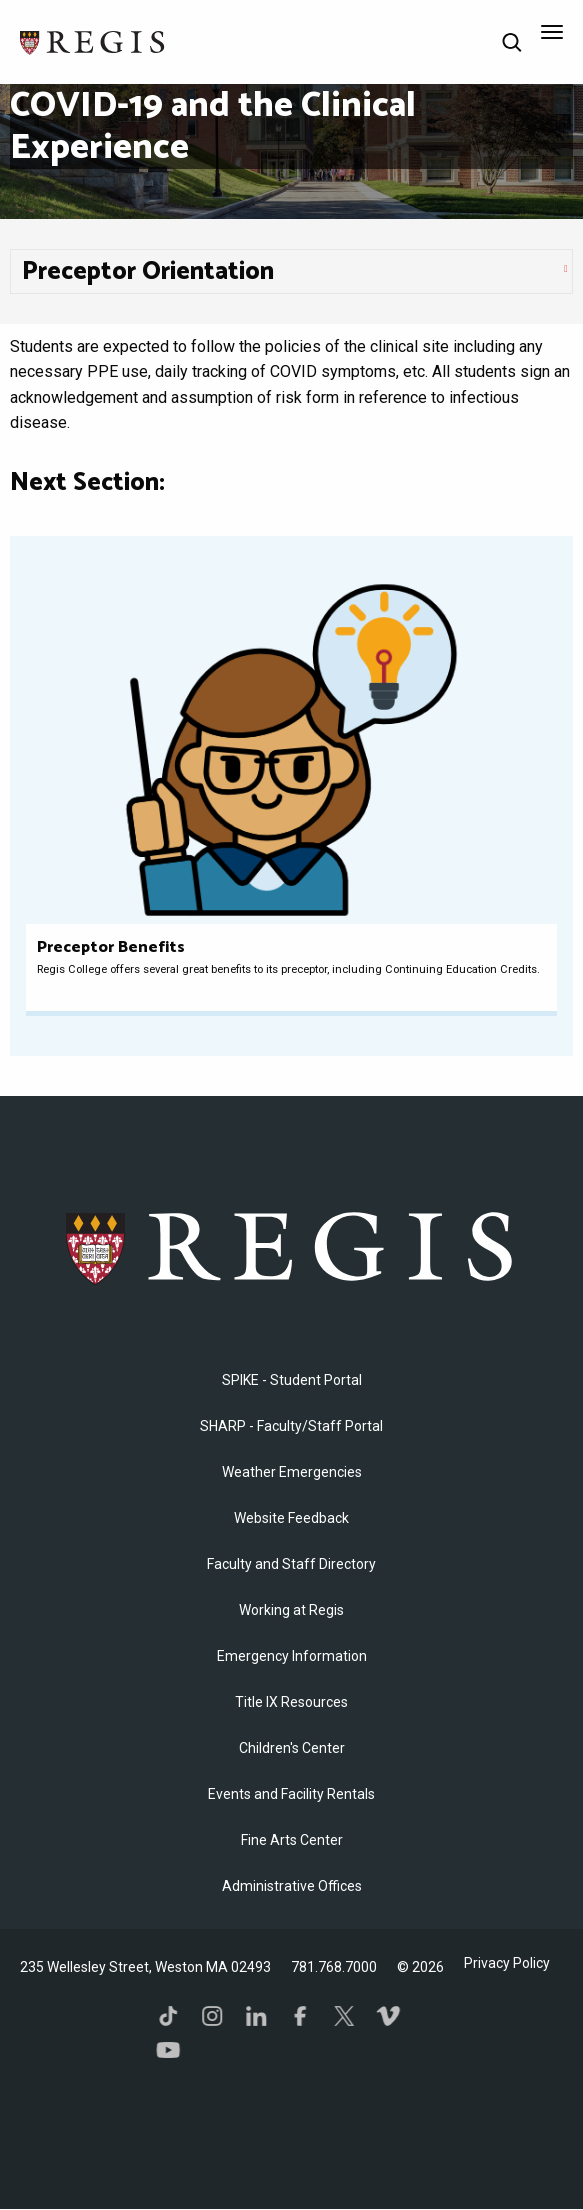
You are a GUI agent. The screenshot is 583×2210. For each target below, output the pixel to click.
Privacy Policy (507, 1963)
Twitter (344, 2016)
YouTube (168, 2050)
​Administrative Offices (292, 1886)
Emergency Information (292, 1656)
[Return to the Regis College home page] (93, 40)
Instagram (212, 2016)
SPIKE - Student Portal (292, 1380)
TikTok (168, 2016)
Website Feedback (291, 1518)
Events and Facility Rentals (291, 1794)
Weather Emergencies (292, 1472)
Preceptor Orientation (148, 272)
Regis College (291, 1246)
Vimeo (388, 2016)
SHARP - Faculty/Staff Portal (291, 1426)
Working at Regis (291, 1610)
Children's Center (292, 1748)
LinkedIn (256, 2016)
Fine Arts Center (292, 1840)
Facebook (300, 2016)
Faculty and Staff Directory (291, 1564)
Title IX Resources (291, 1702)
